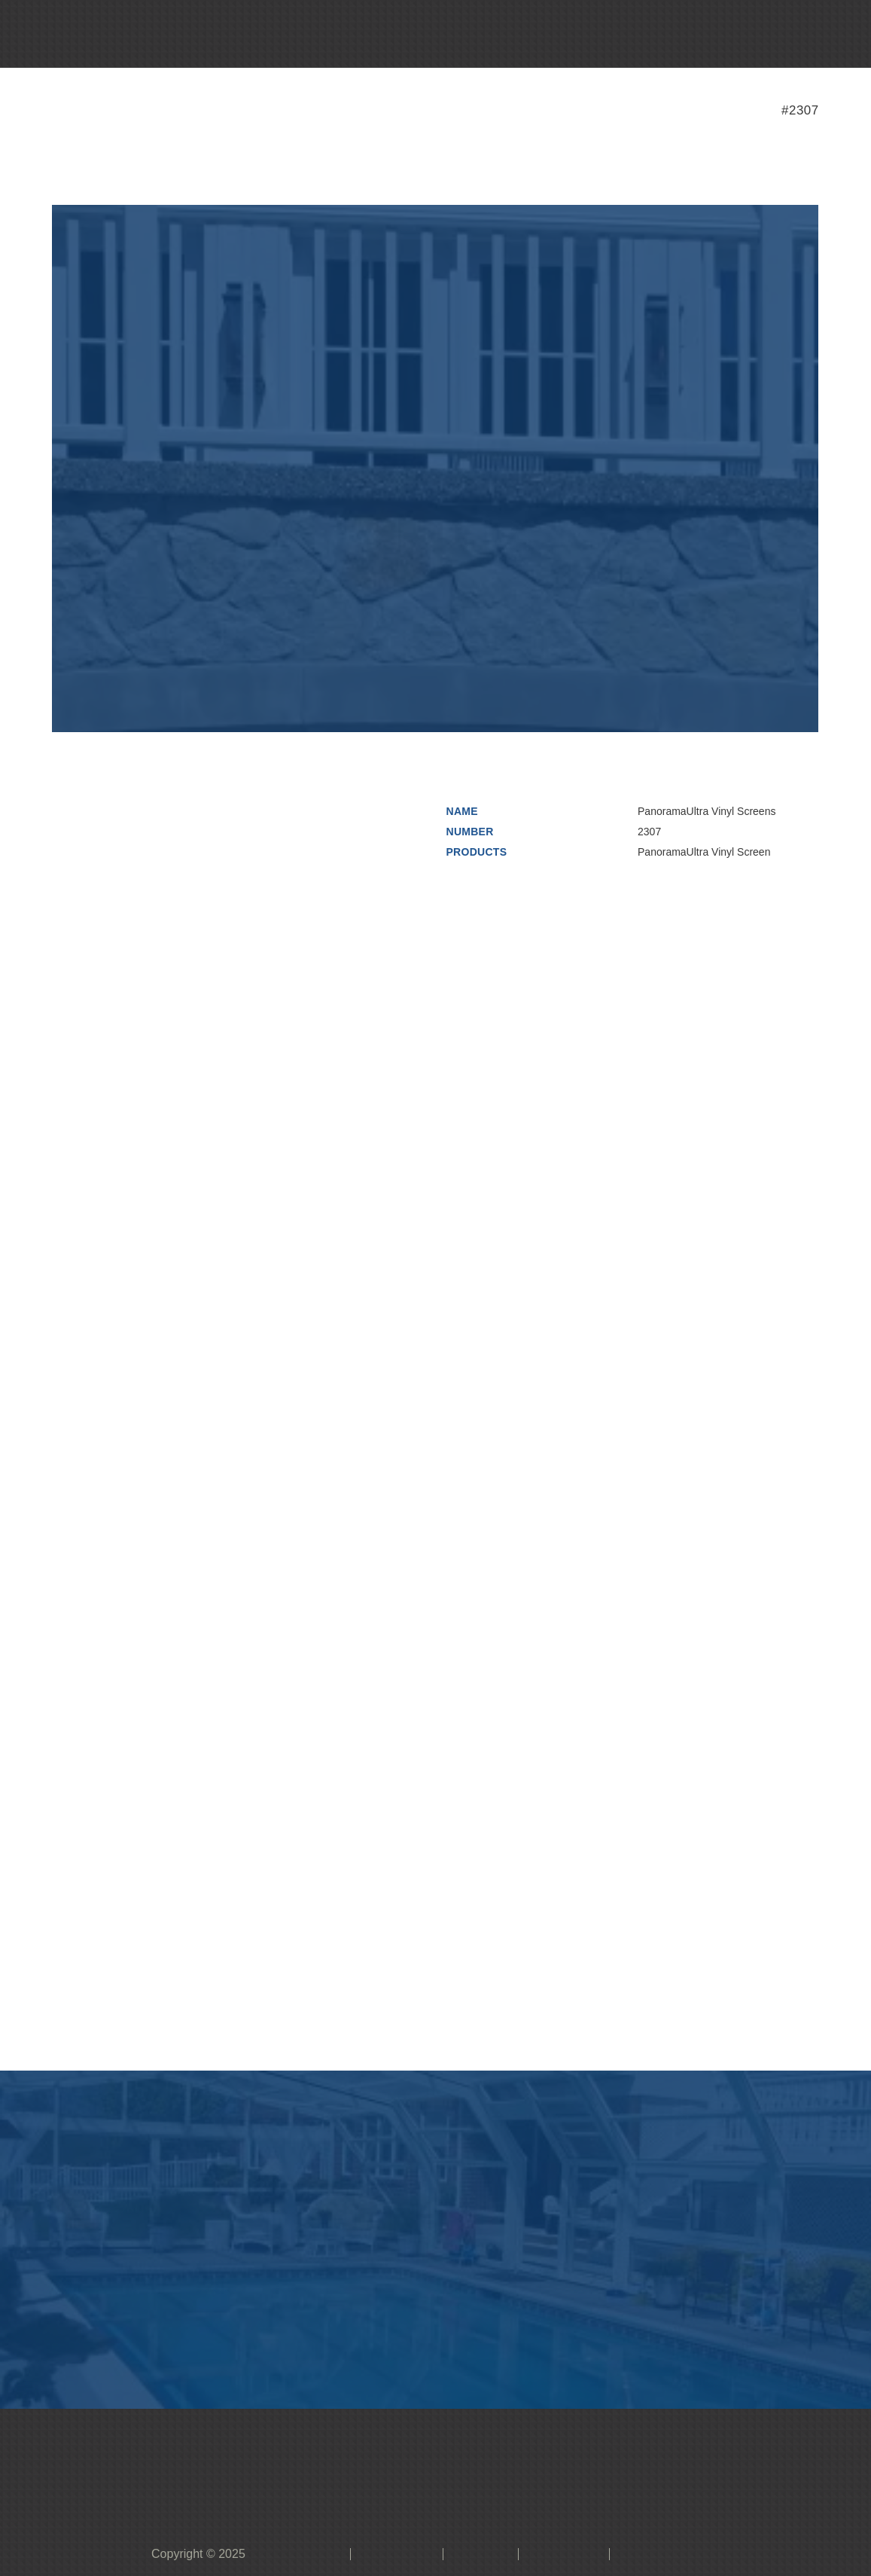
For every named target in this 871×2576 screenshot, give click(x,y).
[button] (427, 34)
